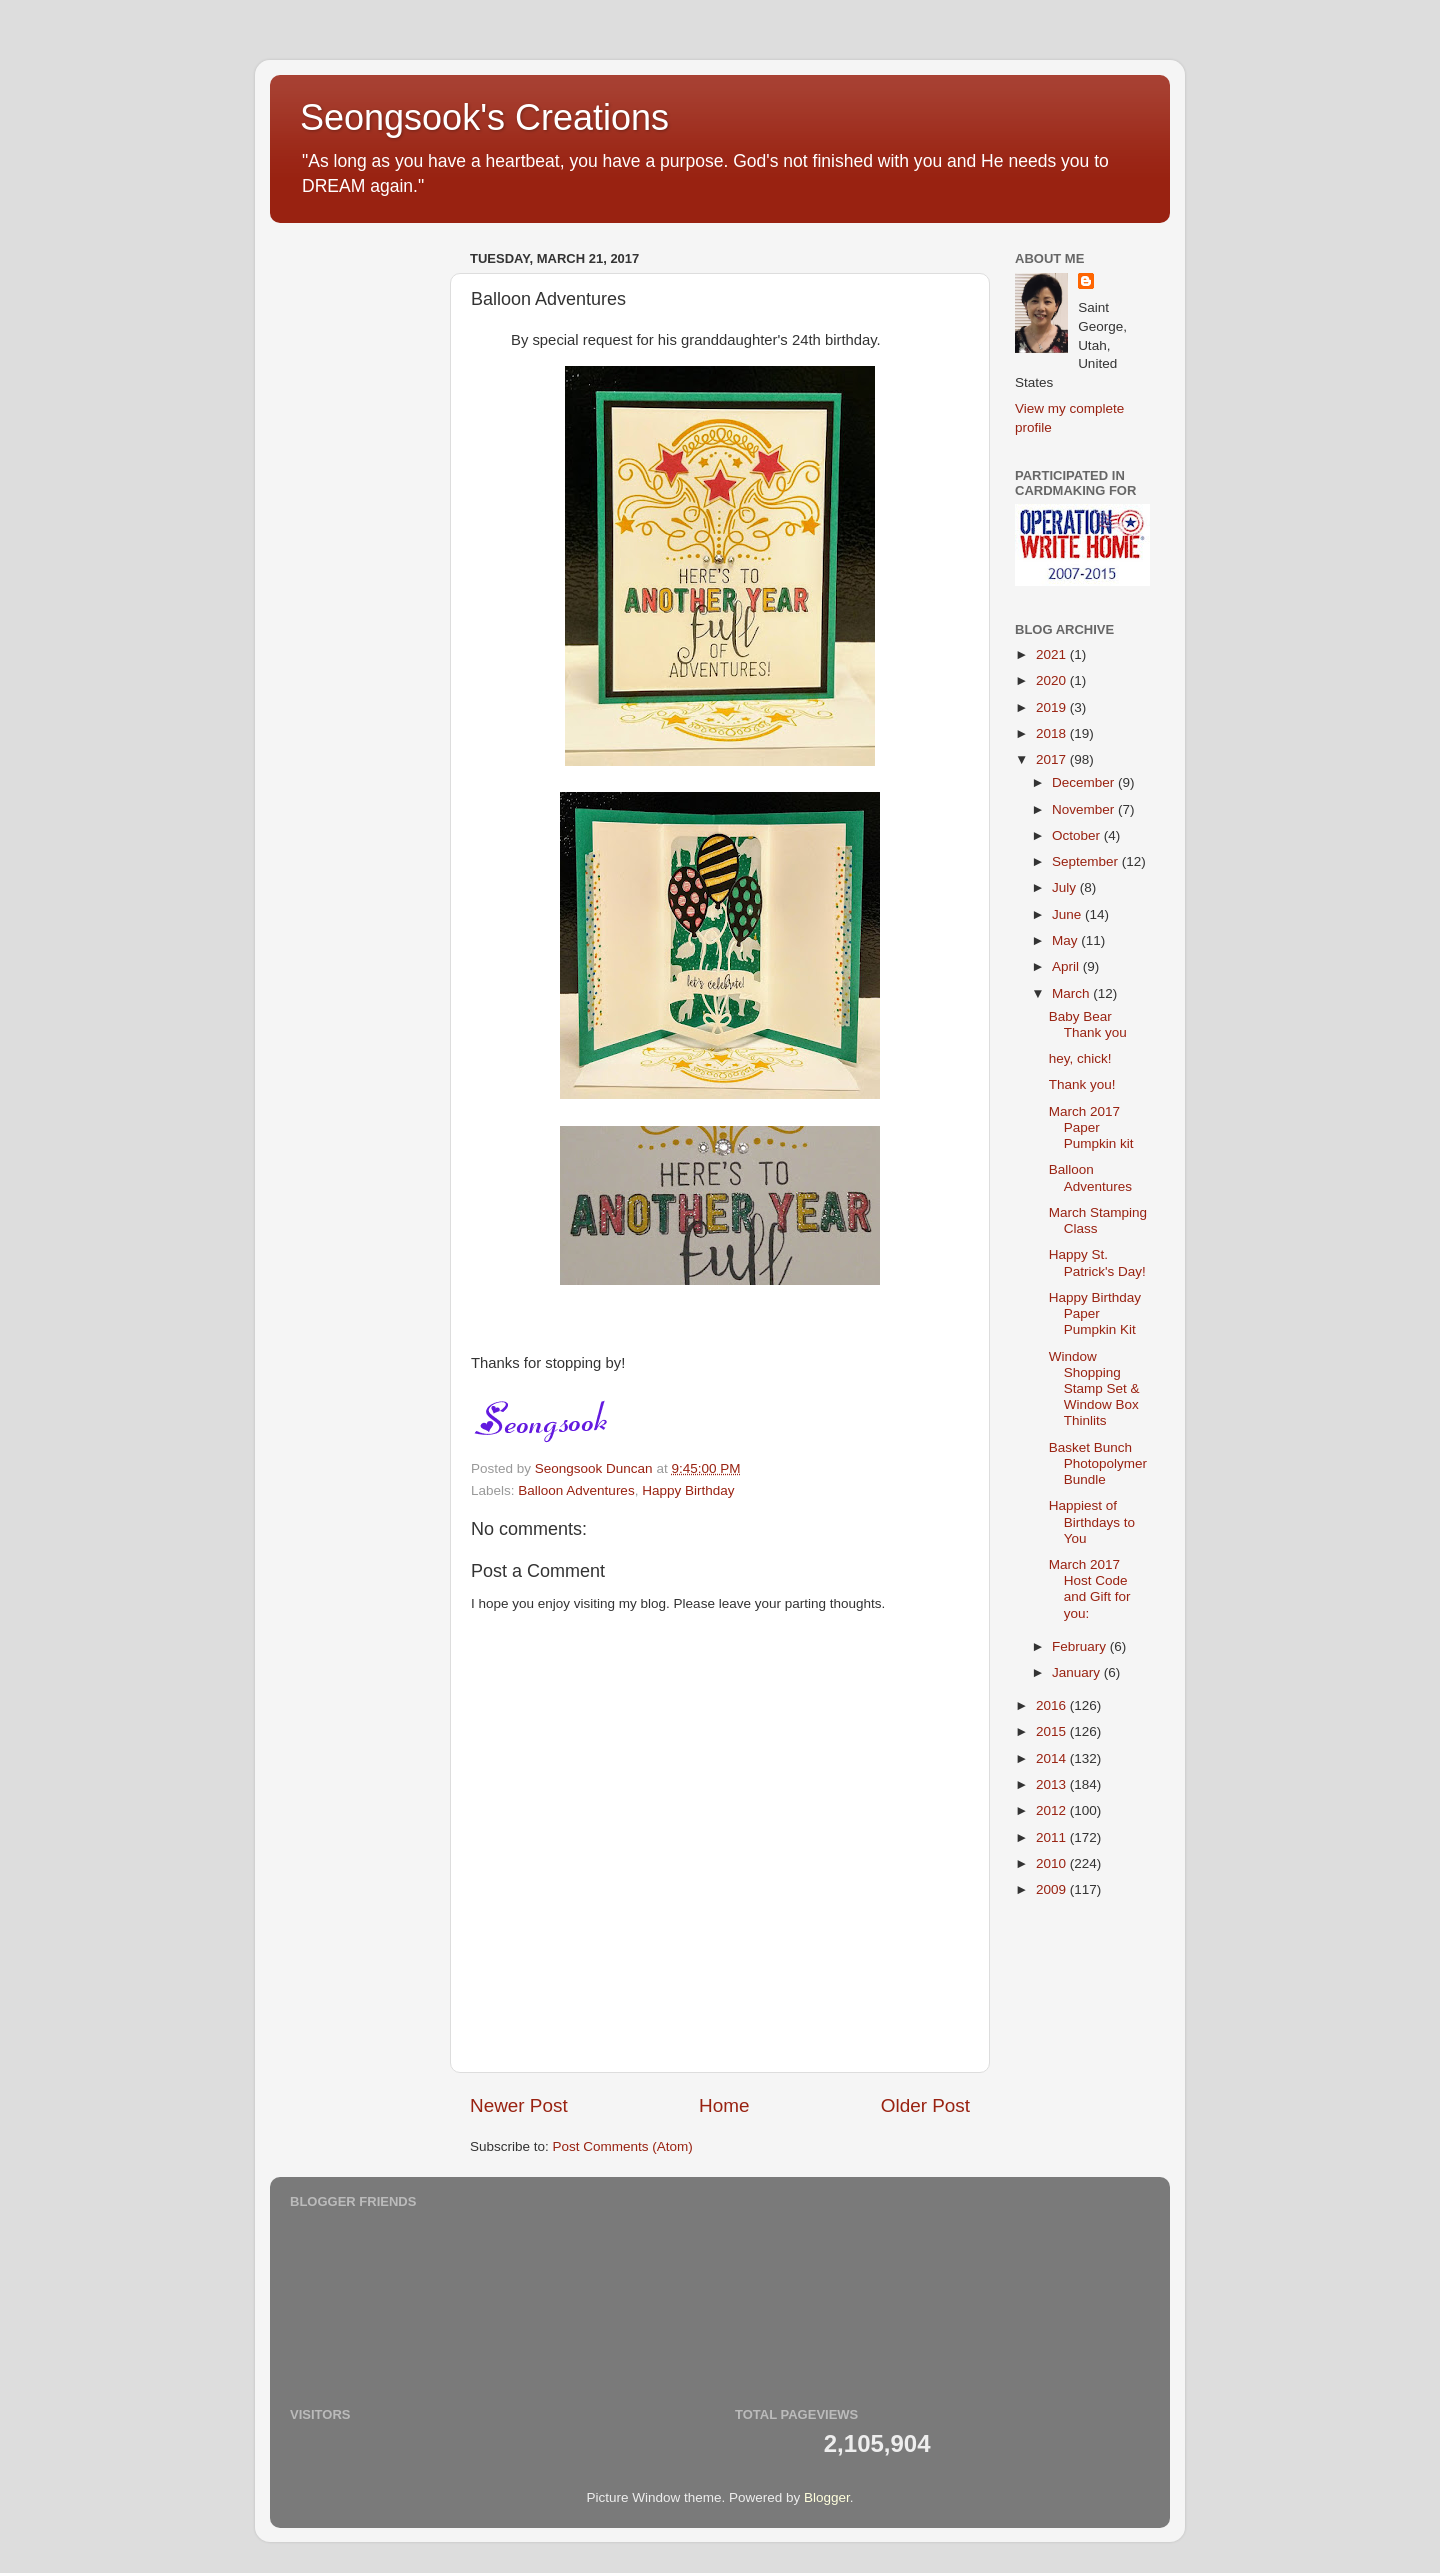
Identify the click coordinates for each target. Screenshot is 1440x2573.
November (1085, 809)
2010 (1053, 1863)
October (1078, 835)
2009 (1053, 1889)
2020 (1053, 680)
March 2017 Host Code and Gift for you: (1090, 1589)
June (1068, 914)
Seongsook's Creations (484, 117)
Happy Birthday (688, 1490)
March (1072, 993)
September (1087, 861)
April (1067, 966)
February (1081, 1646)
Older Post (925, 2105)
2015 (1053, 1731)
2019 (1053, 707)
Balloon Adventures (576, 1490)
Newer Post (519, 2105)
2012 (1053, 1810)
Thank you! (1082, 1084)
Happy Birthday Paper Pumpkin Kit (1095, 1313)
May (1066, 940)
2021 (1053, 654)
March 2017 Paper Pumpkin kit (1091, 1127)
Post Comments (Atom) (623, 2146)
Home (724, 2105)
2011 (1053, 1837)
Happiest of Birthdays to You (1092, 1521)
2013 (1053, 1784)
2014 (1053, 1758)
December (1085, 782)
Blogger (827, 2497)
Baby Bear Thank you (1088, 1024)
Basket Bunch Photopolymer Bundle (1098, 1463)
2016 (1053, 1705)
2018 (1053, 733)
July (1066, 887)
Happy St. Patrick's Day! (1097, 1262)
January (1078, 1672)
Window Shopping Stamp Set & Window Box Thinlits (1094, 1389)
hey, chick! (1080, 1058)
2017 (1053, 759)
